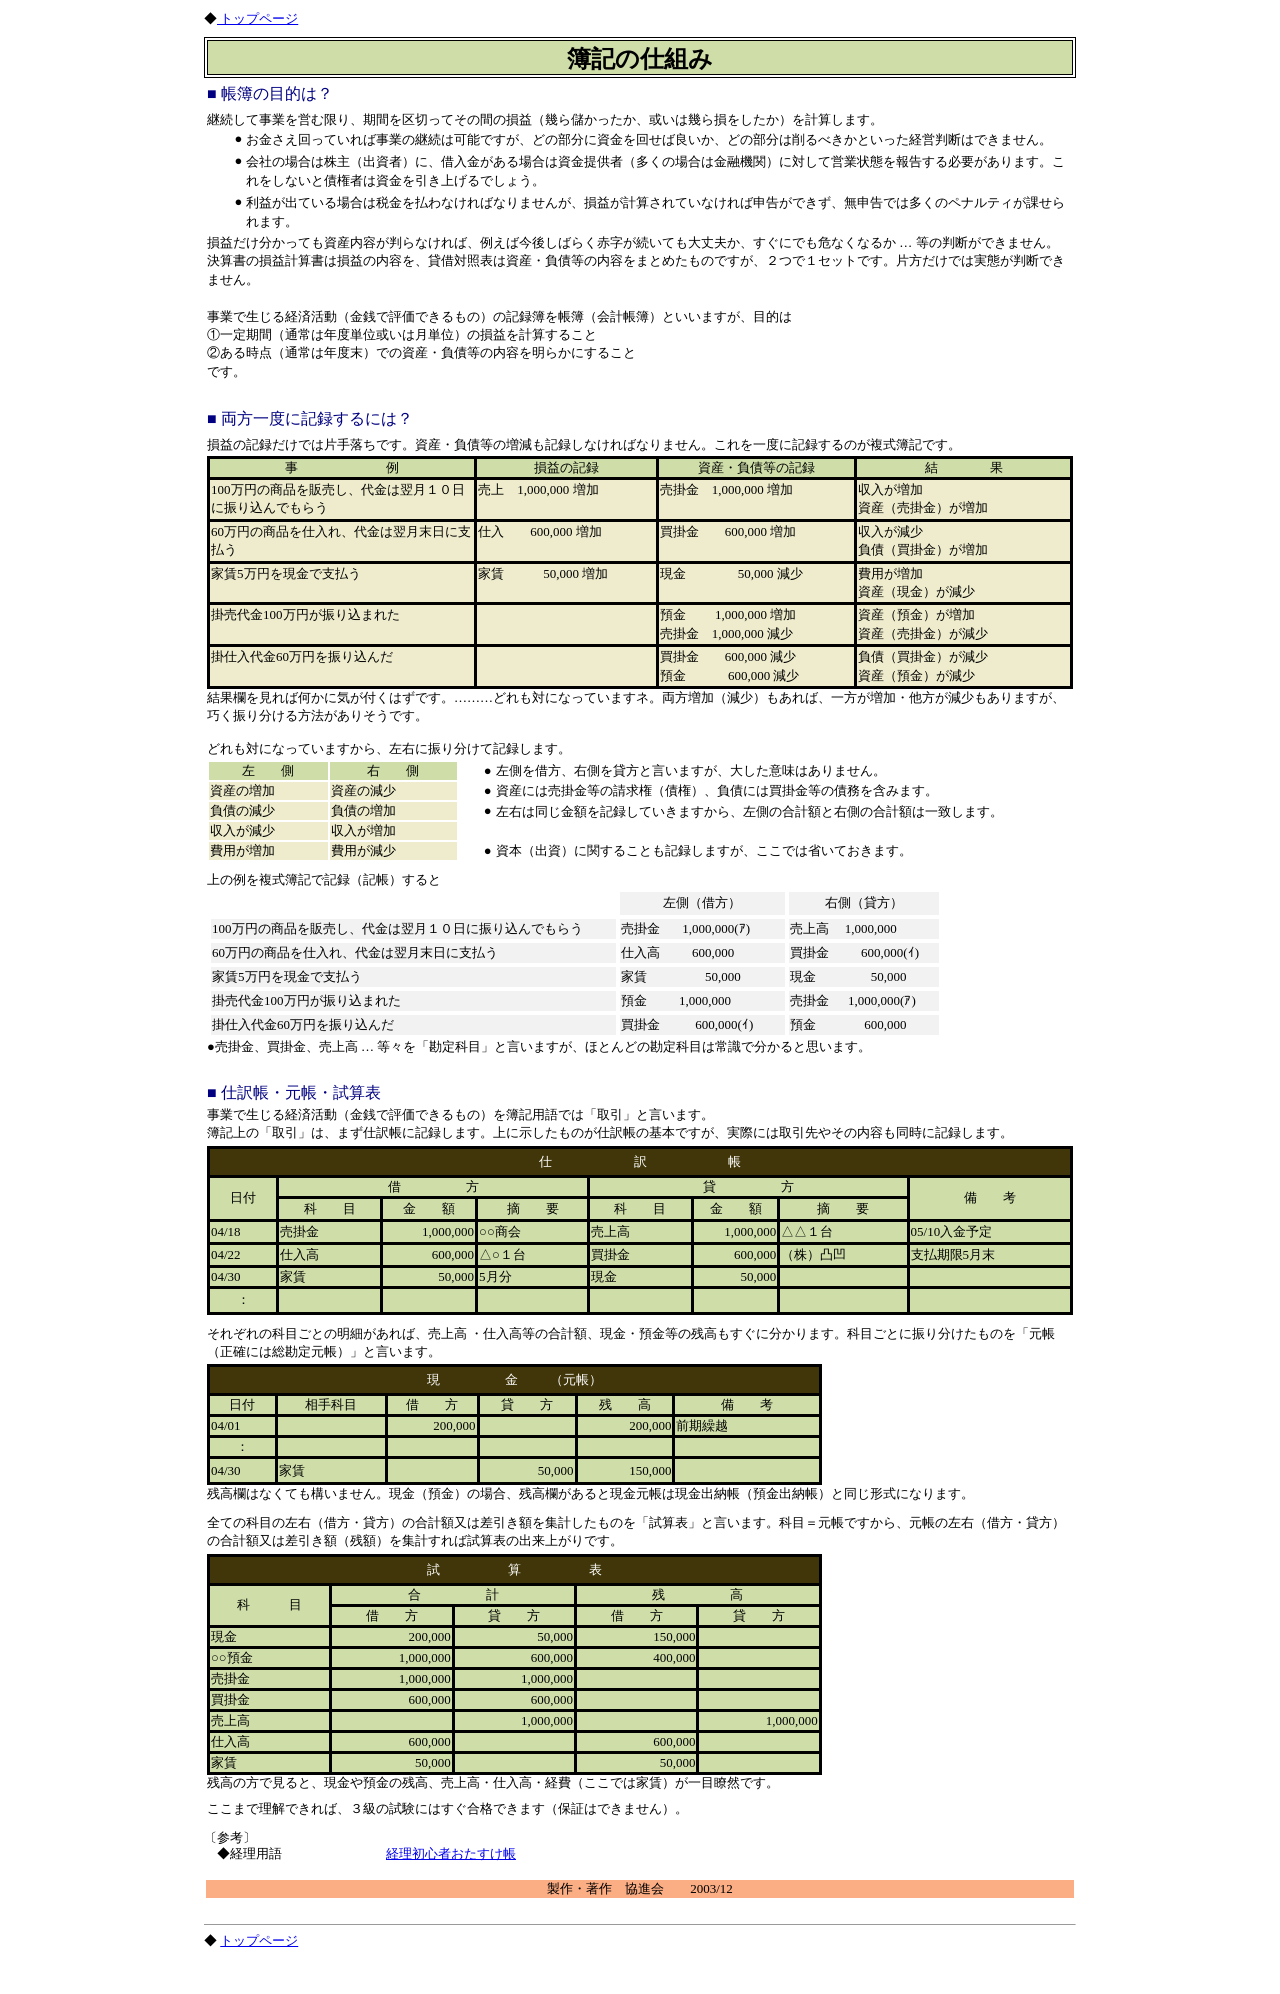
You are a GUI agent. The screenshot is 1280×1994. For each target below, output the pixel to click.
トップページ (257, 18)
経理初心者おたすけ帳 (451, 1853)
